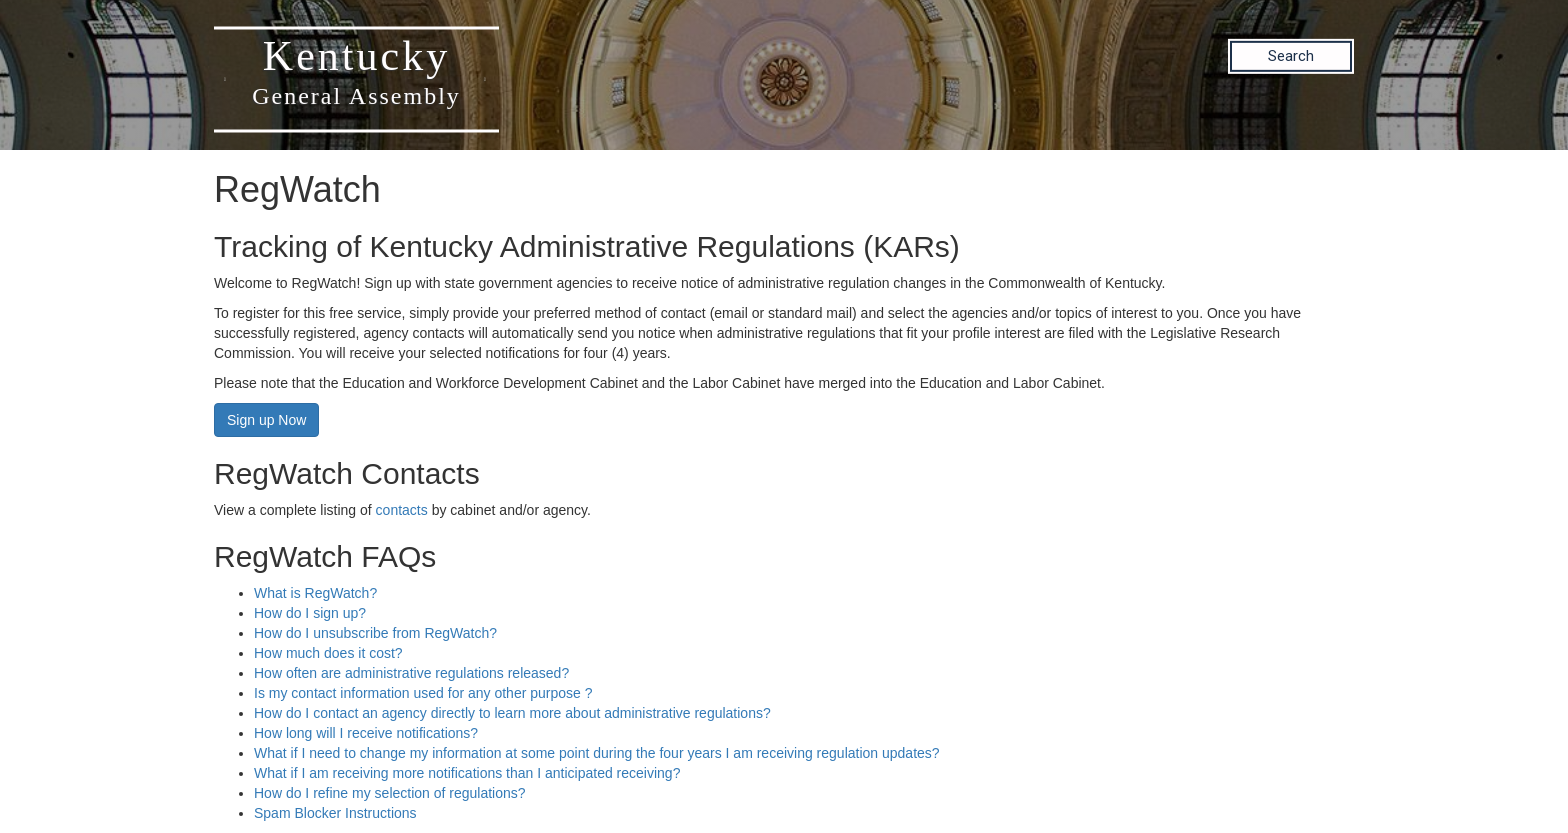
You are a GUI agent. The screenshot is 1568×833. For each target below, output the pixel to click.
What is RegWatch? (315, 593)
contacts (402, 510)
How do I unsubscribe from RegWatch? (375, 633)
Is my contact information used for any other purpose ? (423, 693)
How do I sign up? (310, 613)
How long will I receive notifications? (366, 733)
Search (1291, 56)
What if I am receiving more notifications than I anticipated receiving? (467, 773)
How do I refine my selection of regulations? (390, 793)
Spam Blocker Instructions (335, 813)
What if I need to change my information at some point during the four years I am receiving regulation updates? (597, 753)
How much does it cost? (328, 653)
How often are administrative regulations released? (411, 673)
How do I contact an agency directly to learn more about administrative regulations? (512, 713)
